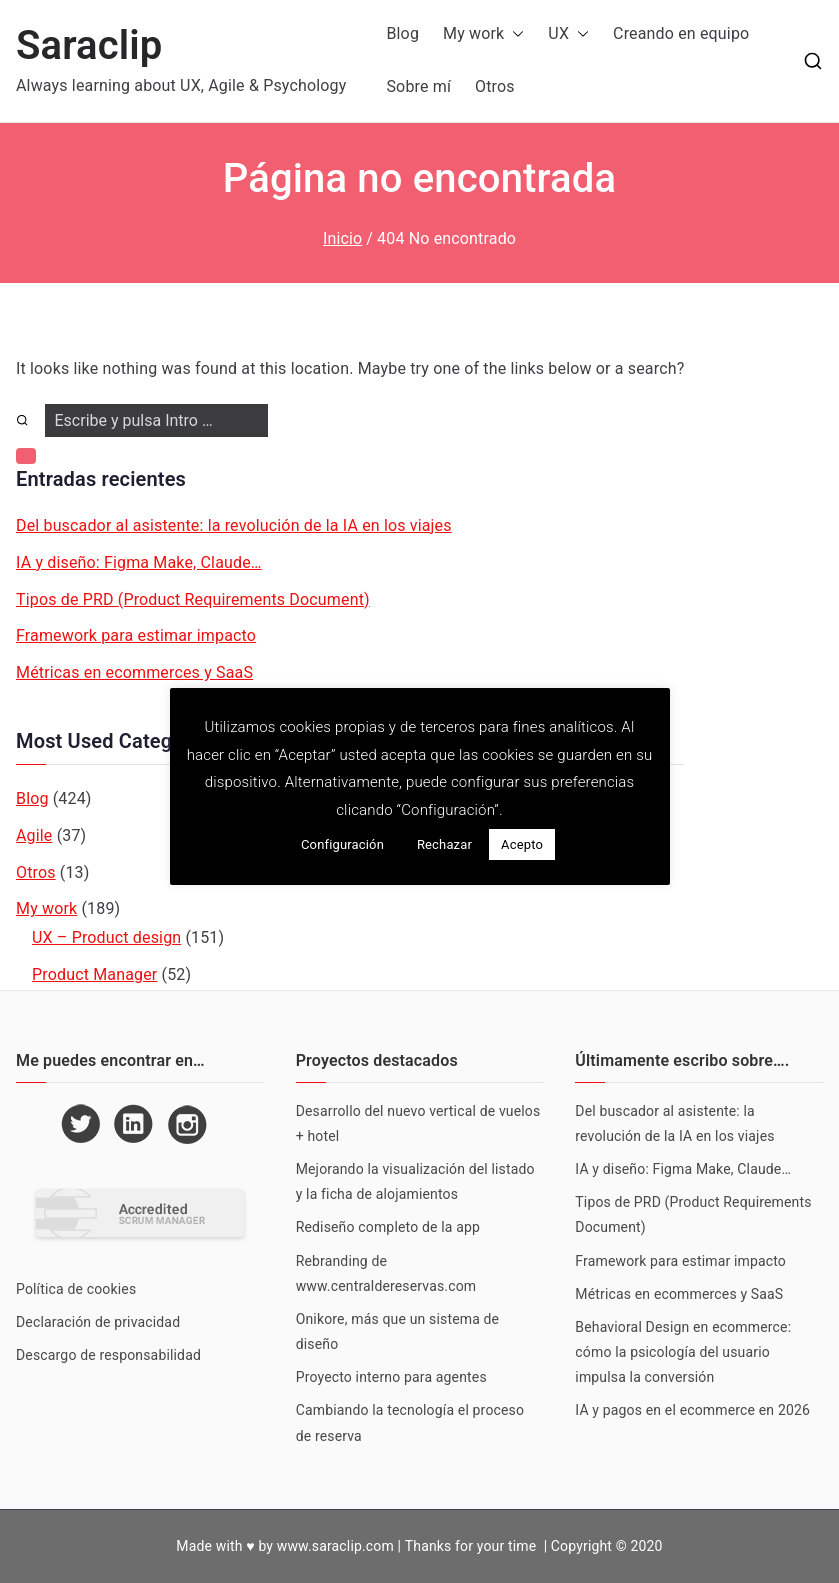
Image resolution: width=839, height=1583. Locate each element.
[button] (514, 34)
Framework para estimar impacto (136, 635)
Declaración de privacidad (98, 1322)
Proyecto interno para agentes (391, 1377)
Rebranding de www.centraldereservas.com (386, 1273)
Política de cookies (76, 1289)
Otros (495, 86)
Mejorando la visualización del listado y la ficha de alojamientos (415, 1181)
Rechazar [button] (444, 844)
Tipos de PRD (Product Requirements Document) (193, 599)
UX (568, 34)
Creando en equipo (681, 33)
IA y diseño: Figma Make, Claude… (139, 562)
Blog (402, 33)
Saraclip (89, 45)
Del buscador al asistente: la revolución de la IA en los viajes (234, 525)
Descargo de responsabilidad (108, 1355)
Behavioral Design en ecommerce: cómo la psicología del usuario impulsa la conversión (683, 1352)
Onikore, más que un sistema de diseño (398, 1331)
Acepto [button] (522, 844)
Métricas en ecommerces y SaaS (134, 672)
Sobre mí (418, 86)
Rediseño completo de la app (388, 1227)
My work (483, 34)
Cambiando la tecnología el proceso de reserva (410, 1422)
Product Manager (94, 974)
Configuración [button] (342, 844)
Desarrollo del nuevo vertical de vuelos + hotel (418, 1123)
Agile (34, 835)
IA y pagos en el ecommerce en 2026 (692, 1410)
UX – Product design (106, 937)
